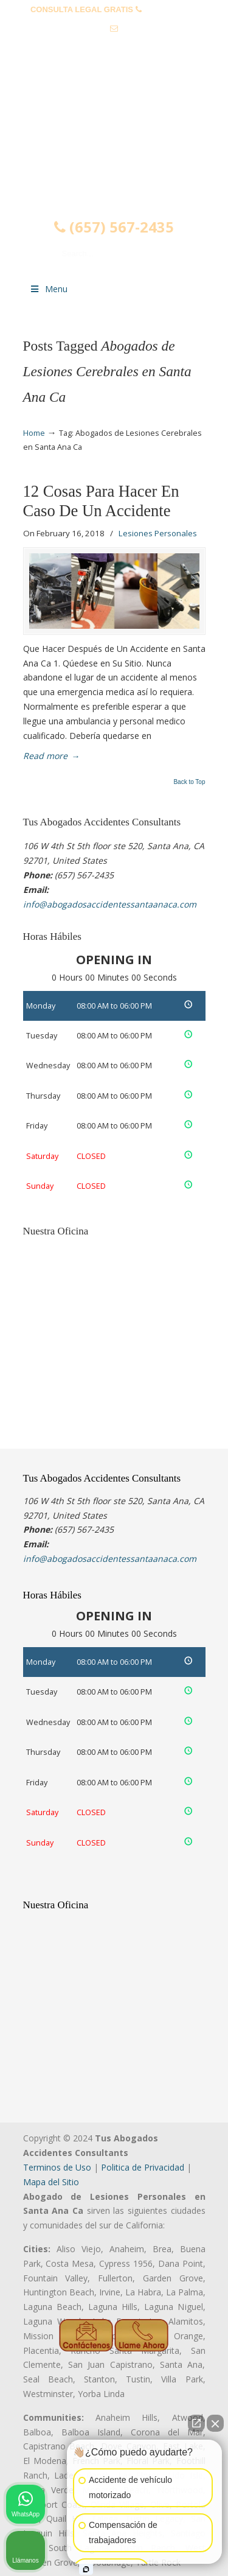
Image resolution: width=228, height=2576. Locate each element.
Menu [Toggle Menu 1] (48, 289)
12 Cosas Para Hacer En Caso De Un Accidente (101, 501)
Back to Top (189, 782)
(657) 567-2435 (170, 9)
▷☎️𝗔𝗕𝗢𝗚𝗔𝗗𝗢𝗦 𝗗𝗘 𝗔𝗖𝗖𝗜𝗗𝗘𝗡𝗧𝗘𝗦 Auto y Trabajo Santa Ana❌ (114, 129)
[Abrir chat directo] (196, 2423)
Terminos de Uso (57, 2167)
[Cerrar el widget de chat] (215, 2423)
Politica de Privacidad (142, 2167)
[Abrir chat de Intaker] (86, 2569)
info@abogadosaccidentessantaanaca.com (114, 47)
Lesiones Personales (158, 533)
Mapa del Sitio (51, 2182)
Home (34, 433)
